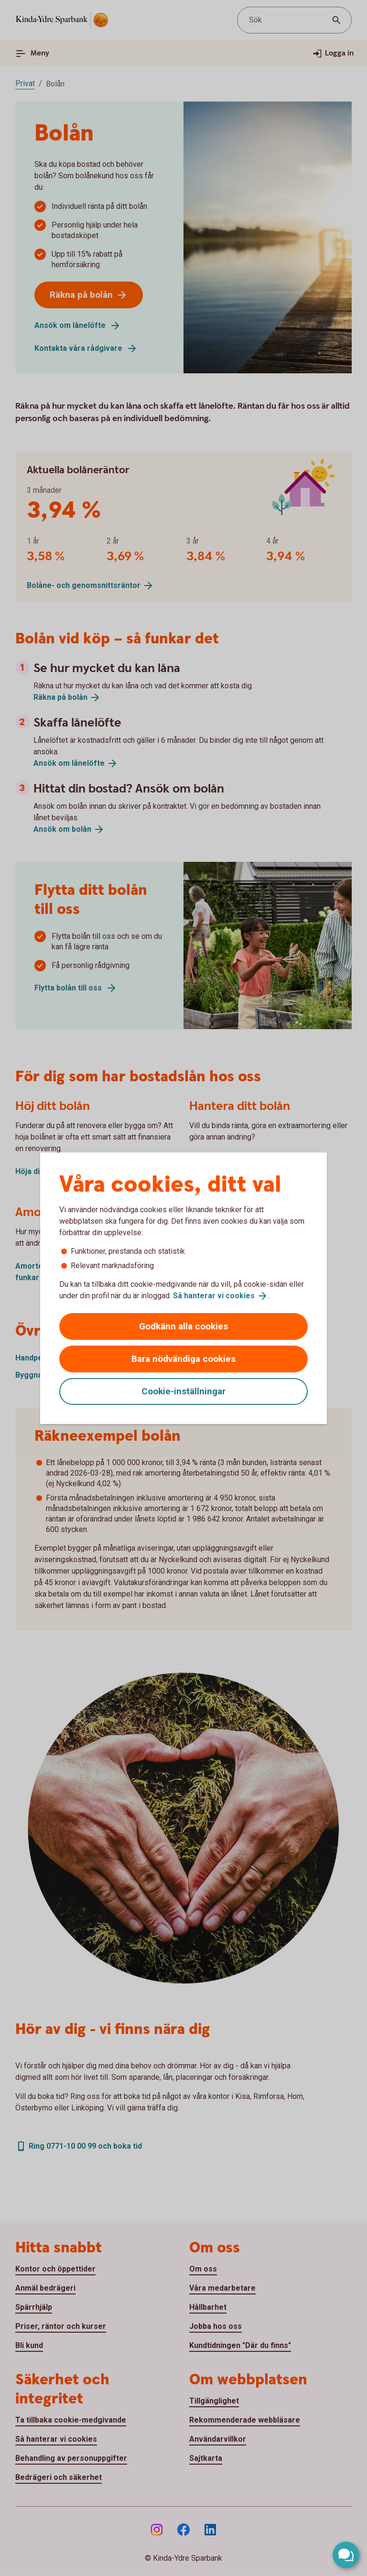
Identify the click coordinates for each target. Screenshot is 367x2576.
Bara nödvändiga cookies (183, 1358)
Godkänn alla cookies (183, 1326)
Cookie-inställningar (183, 1391)
